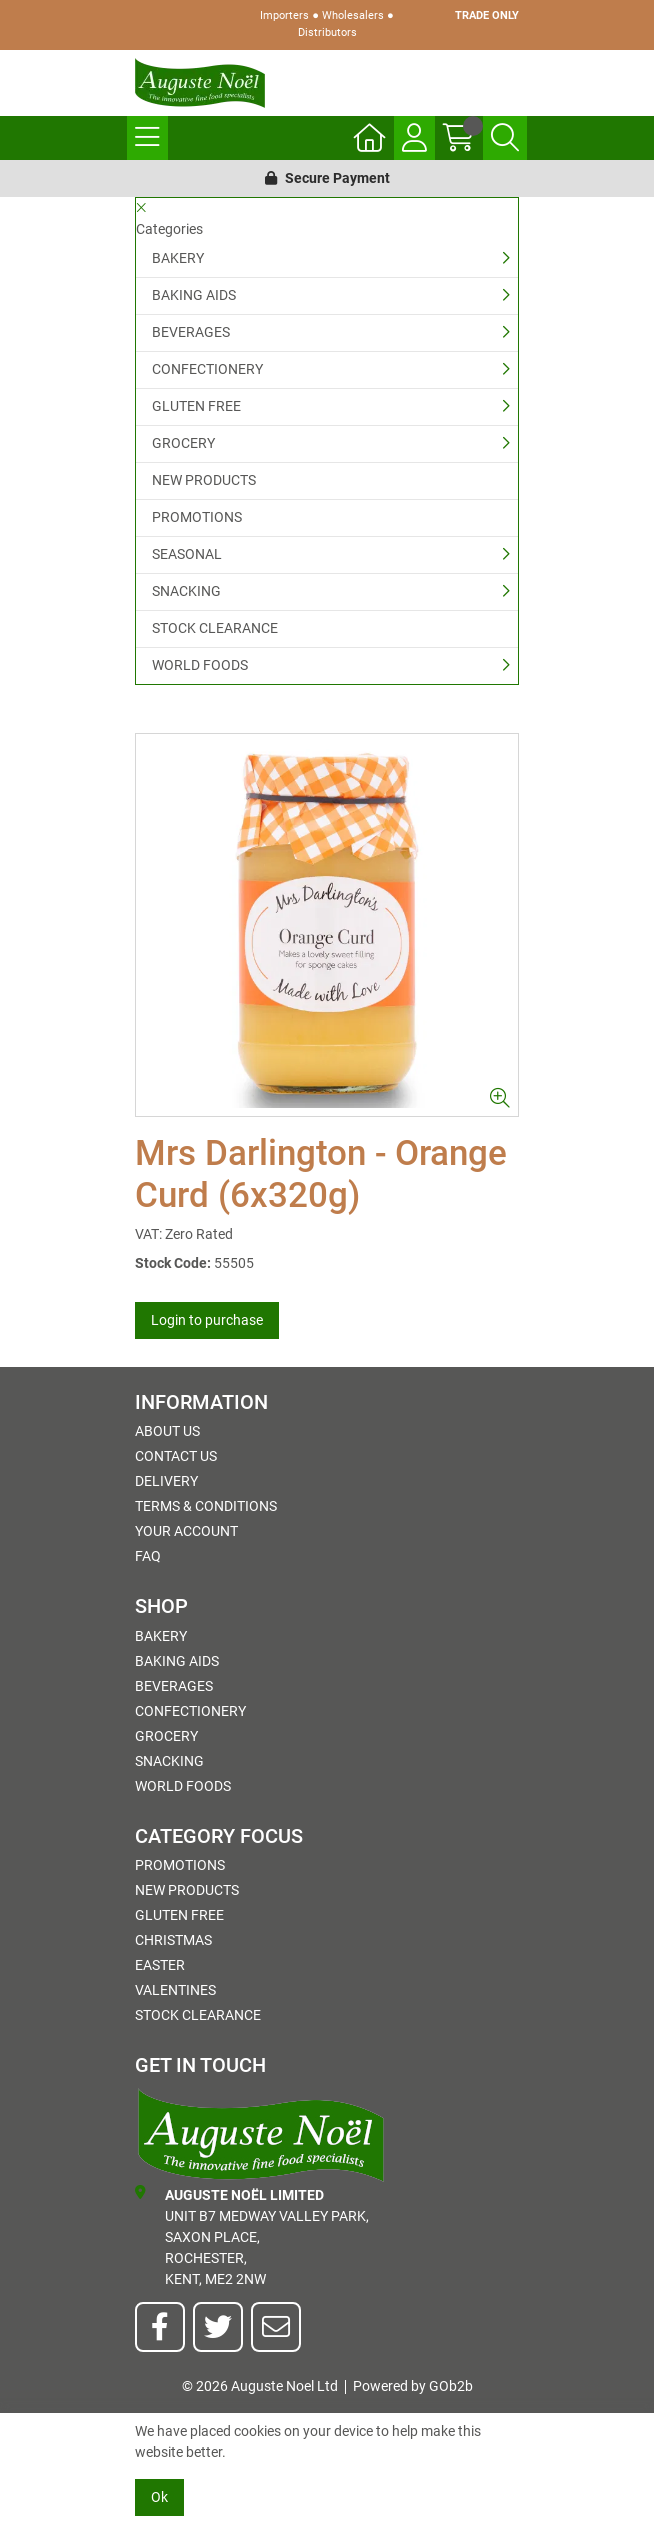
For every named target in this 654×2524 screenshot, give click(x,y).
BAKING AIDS (194, 295)
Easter (160, 1965)
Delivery (166, 1481)
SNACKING (186, 591)
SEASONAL (187, 554)
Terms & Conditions (206, 1506)
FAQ (148, 1556)
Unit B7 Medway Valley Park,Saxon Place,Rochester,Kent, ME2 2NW (252, 2236)
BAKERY (178, 258)
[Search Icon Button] (505, 138)
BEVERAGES (191, 332)
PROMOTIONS (197, 517)
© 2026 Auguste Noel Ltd (260, 2386)
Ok (159, 2497)
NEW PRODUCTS (204, 480)
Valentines (175, 1990)
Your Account (186, 1531)
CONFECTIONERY (207, 369)
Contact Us (176, 1456)
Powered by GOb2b (413, 2386)
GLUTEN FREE (196, 406)
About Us (167, 1431)
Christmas (173, 1940)
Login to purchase (207, 1320)
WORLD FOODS (200, 665)
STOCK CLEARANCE (215, 628)
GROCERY (183, 443)
